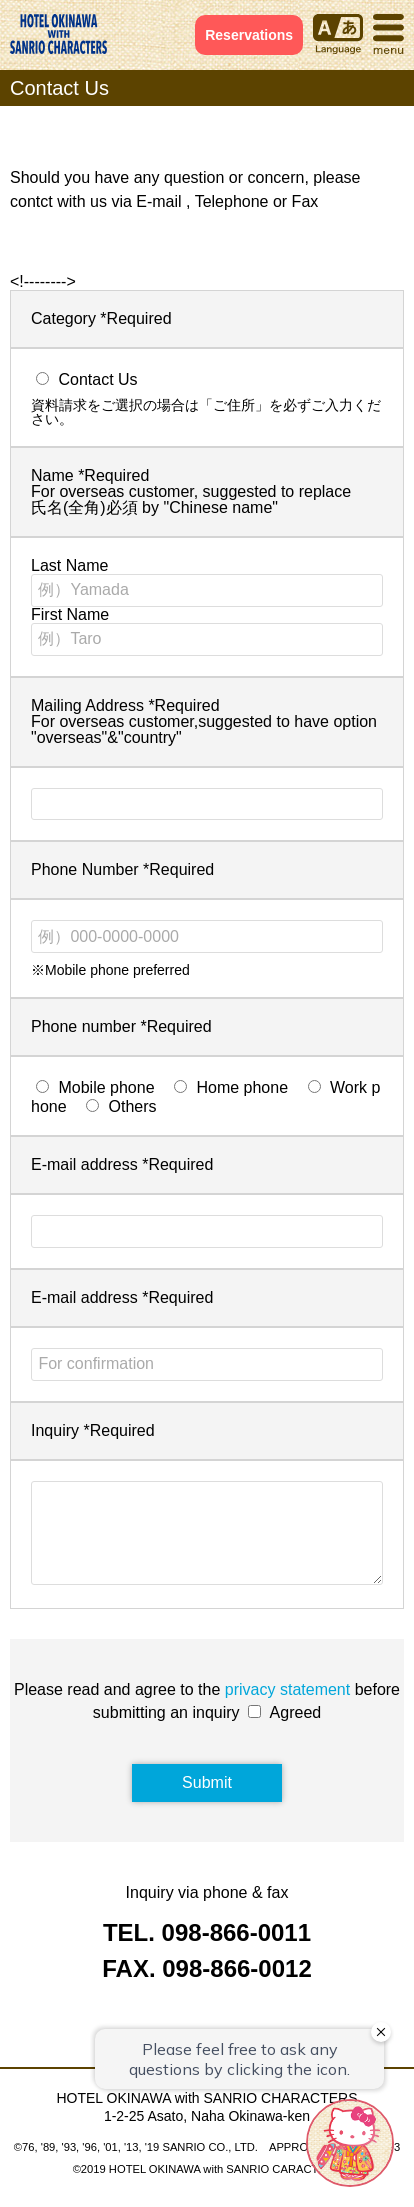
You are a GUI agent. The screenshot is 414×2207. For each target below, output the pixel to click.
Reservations (249, 35)
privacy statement (287, 1709)
